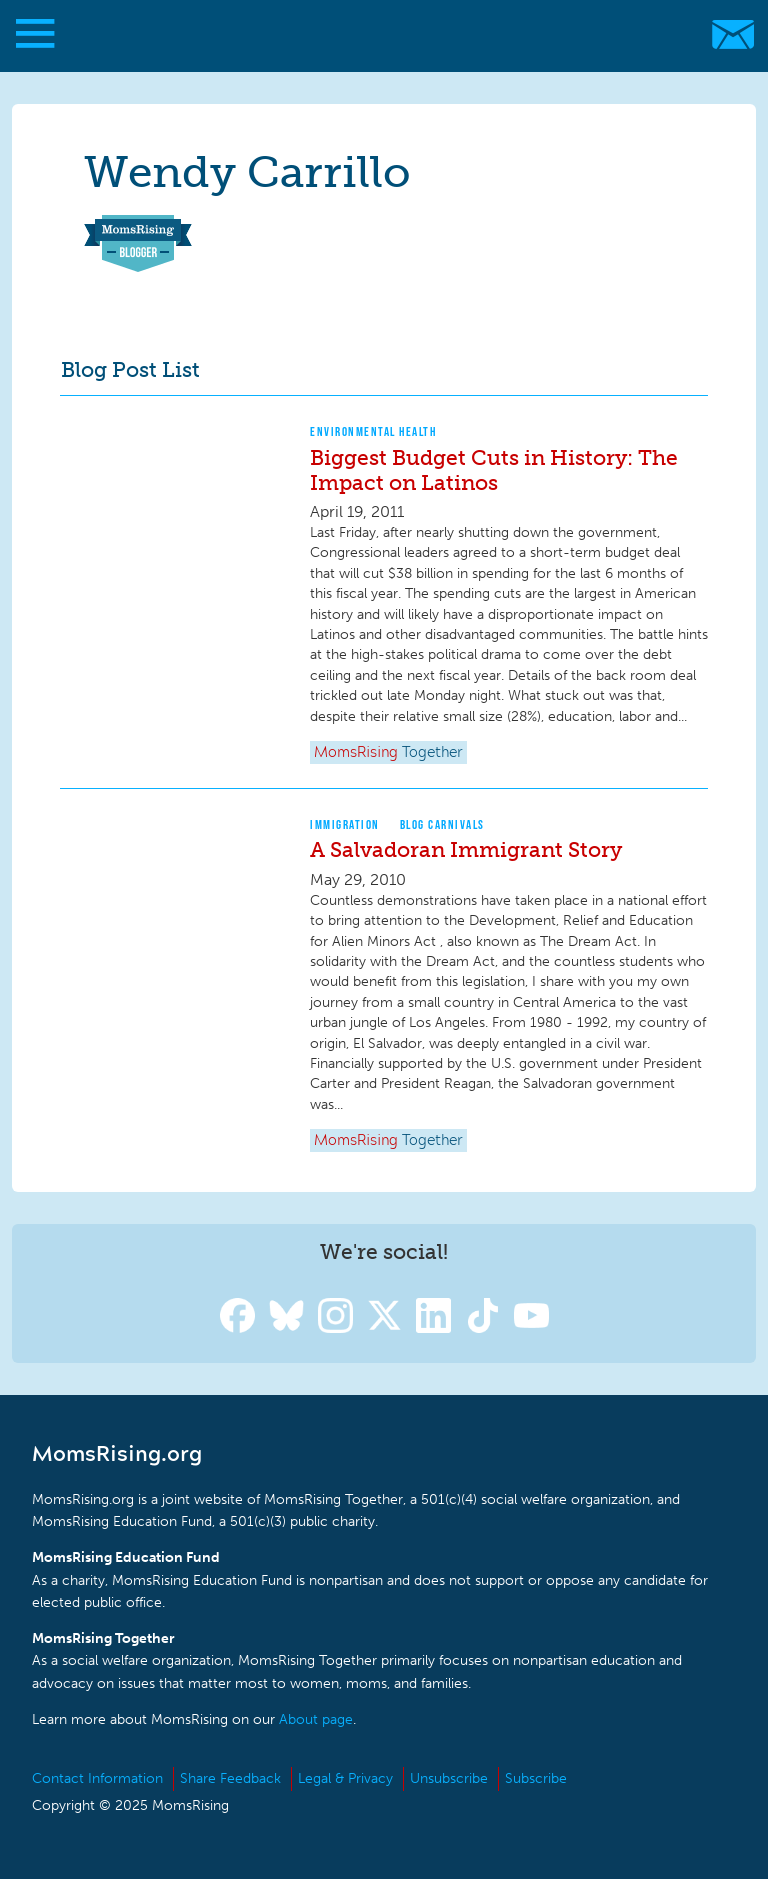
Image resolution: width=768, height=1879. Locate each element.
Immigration (345, 824)
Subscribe (536, 1778)
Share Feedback (230, 1778)
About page (316, 1719)
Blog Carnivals (442, 824)
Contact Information (97, 1778)
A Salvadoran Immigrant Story (466, 849)
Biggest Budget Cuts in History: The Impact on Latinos (494, 470)
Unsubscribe (449, 1778)
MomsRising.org (374, 34)
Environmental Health (373, 431)
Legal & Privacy (345, 1778)
